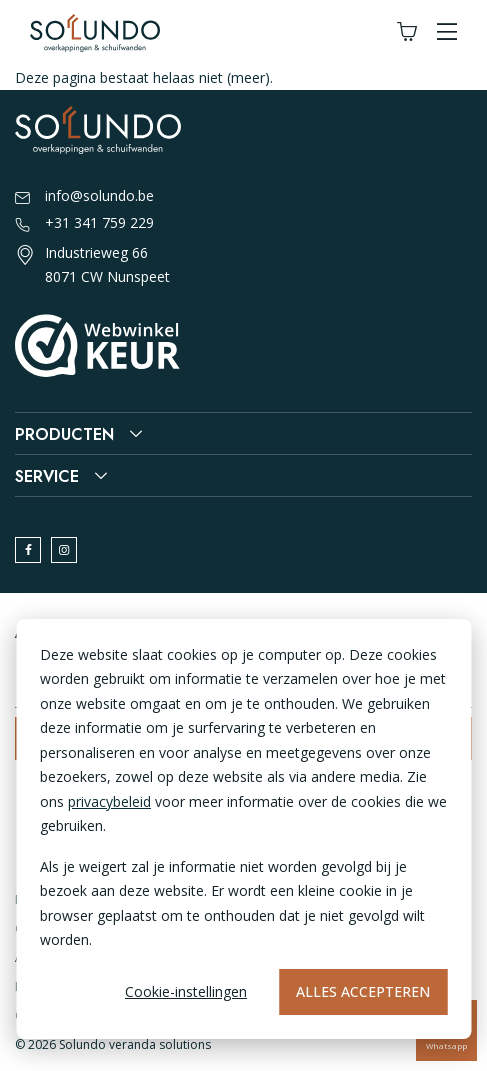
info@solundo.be (84, 197)
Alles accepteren (363, 991)
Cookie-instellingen (186, 991)
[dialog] (243, 829)
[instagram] (64, 550)
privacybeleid (109, 801)
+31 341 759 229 (84, 224)
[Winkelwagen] (407, 32)
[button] (447, 32)
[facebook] (28, 550)
